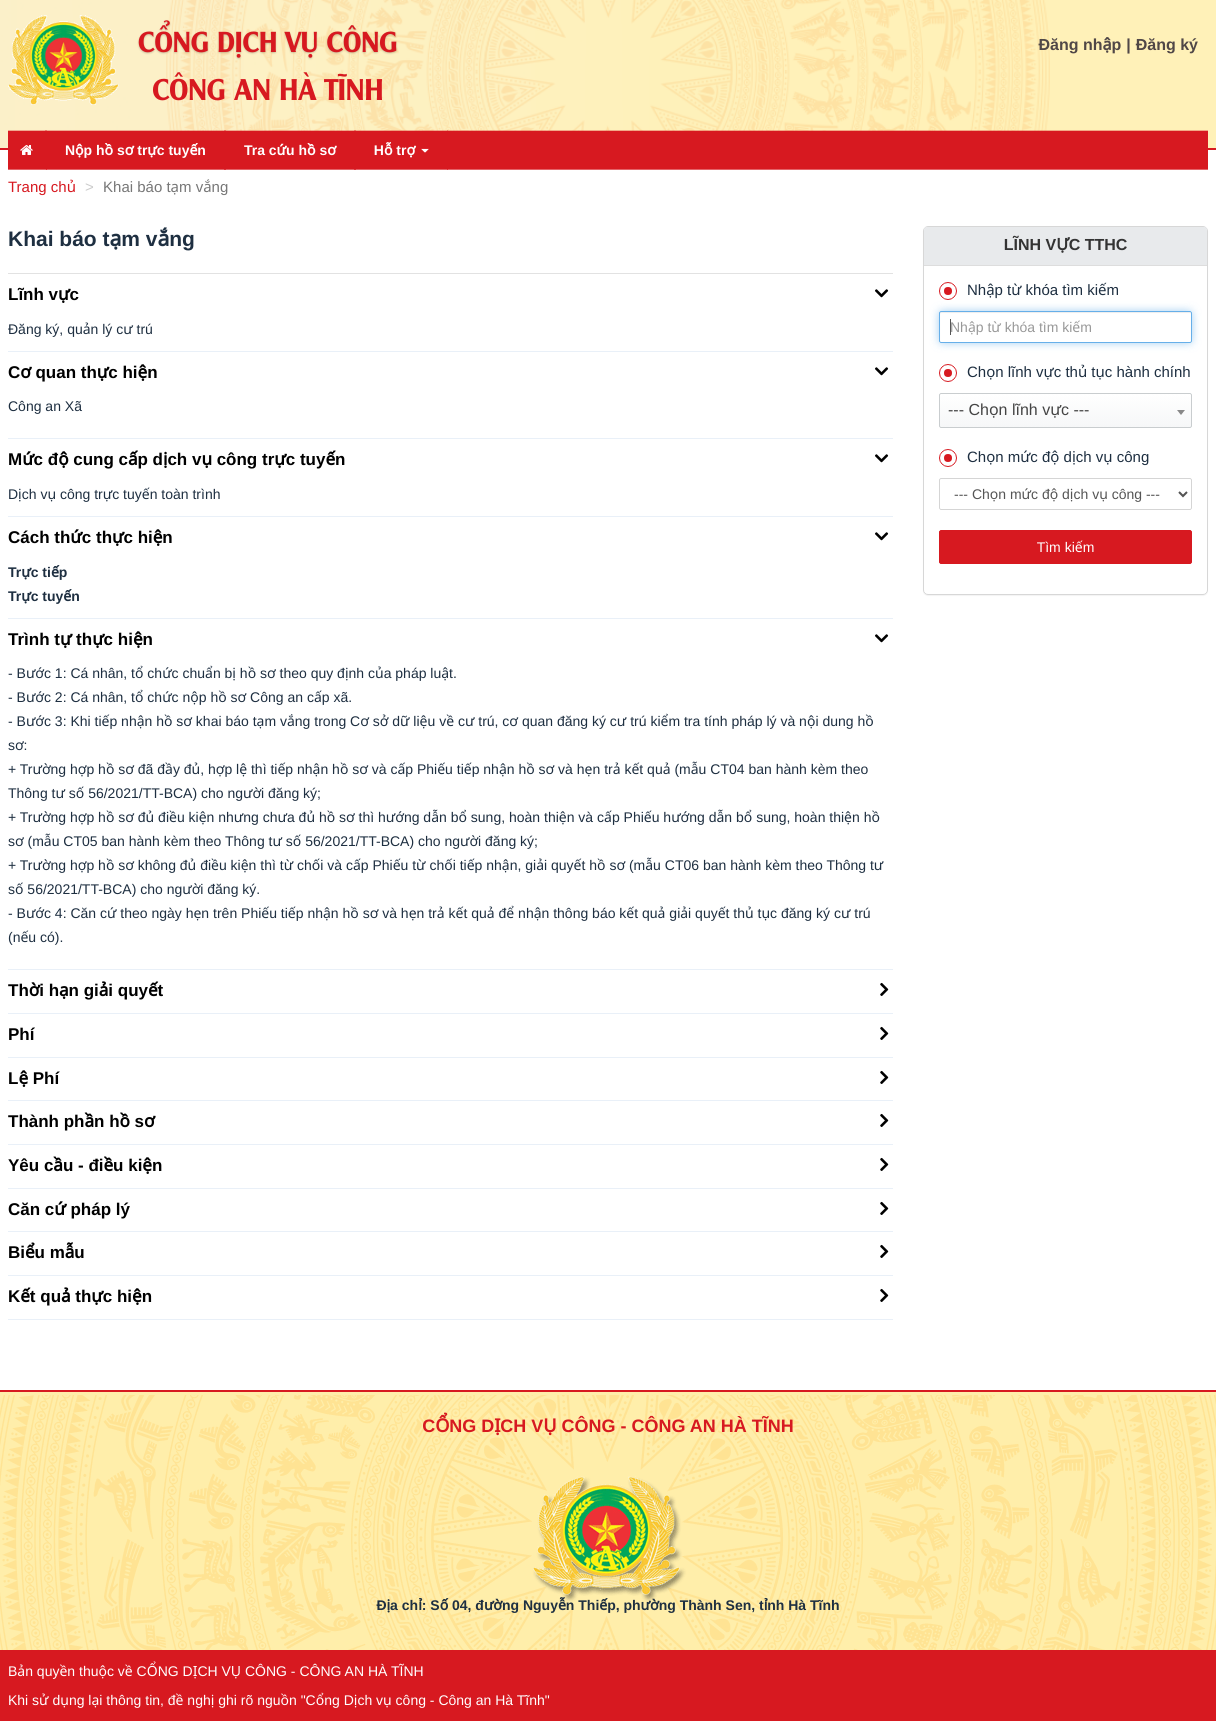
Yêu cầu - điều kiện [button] (448, 1164)
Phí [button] (448, 1033)
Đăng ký (1167, 45)
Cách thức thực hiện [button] (448, 536)
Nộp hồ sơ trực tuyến (135, 150)
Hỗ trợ (401, 150)
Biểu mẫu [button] (448, 1251)
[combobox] (1065, 410)
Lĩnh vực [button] (448, 293)
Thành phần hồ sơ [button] (448, 1120)
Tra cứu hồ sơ (290, 150)
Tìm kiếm (1066, 547)
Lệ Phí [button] (448, 1077)
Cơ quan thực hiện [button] (448, 371)
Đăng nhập (1080, 45)
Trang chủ (42, 187)
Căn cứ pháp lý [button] (448, 1208)
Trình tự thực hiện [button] (448, 638)
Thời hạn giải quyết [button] (448, 989)
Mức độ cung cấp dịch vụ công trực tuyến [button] (448, 458)
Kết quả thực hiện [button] (448, 1295)
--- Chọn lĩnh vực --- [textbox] (1018, 410)
